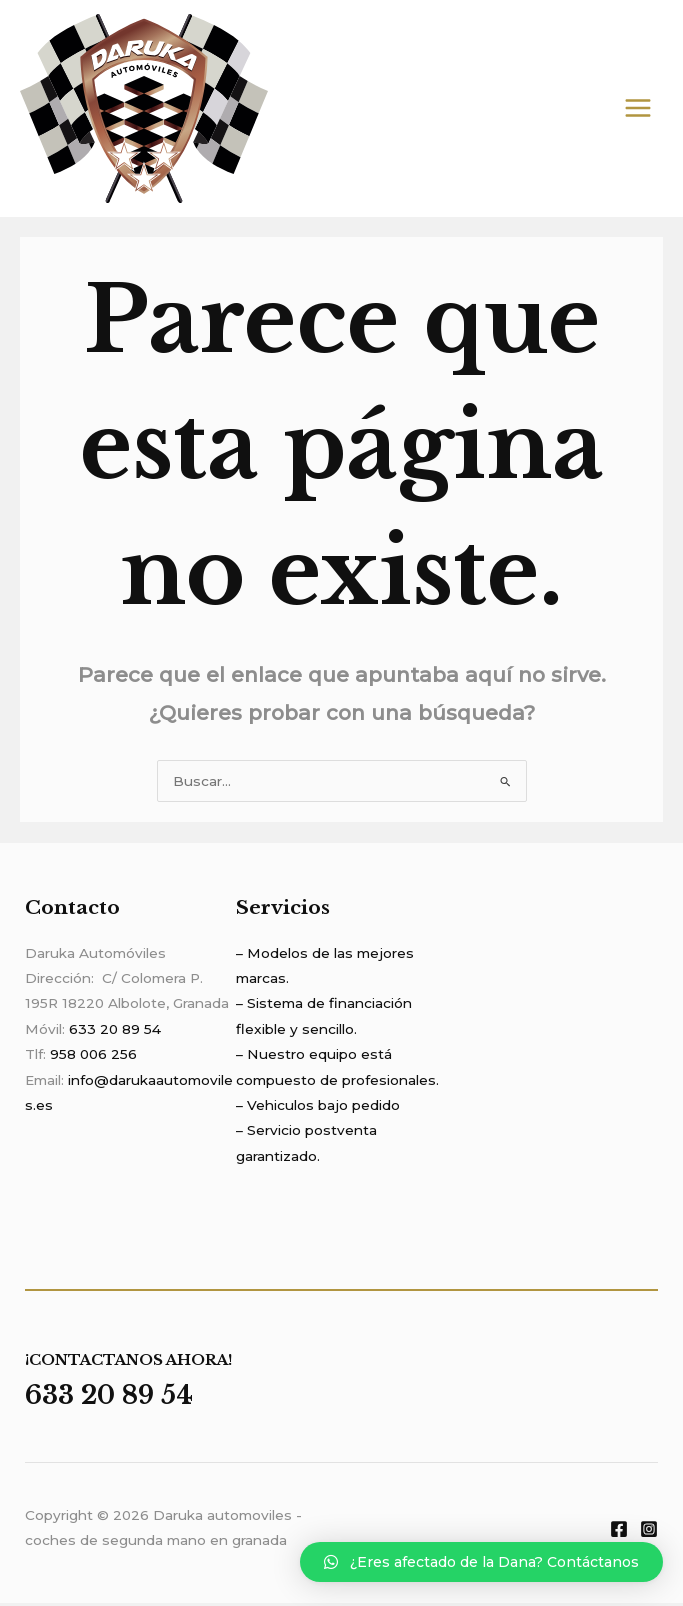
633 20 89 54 (115, 1032)
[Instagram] (649, 1532)
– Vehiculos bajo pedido (318, 1108)
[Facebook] (619, 1532)
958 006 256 (93, 1057)
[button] (481, 1562)
